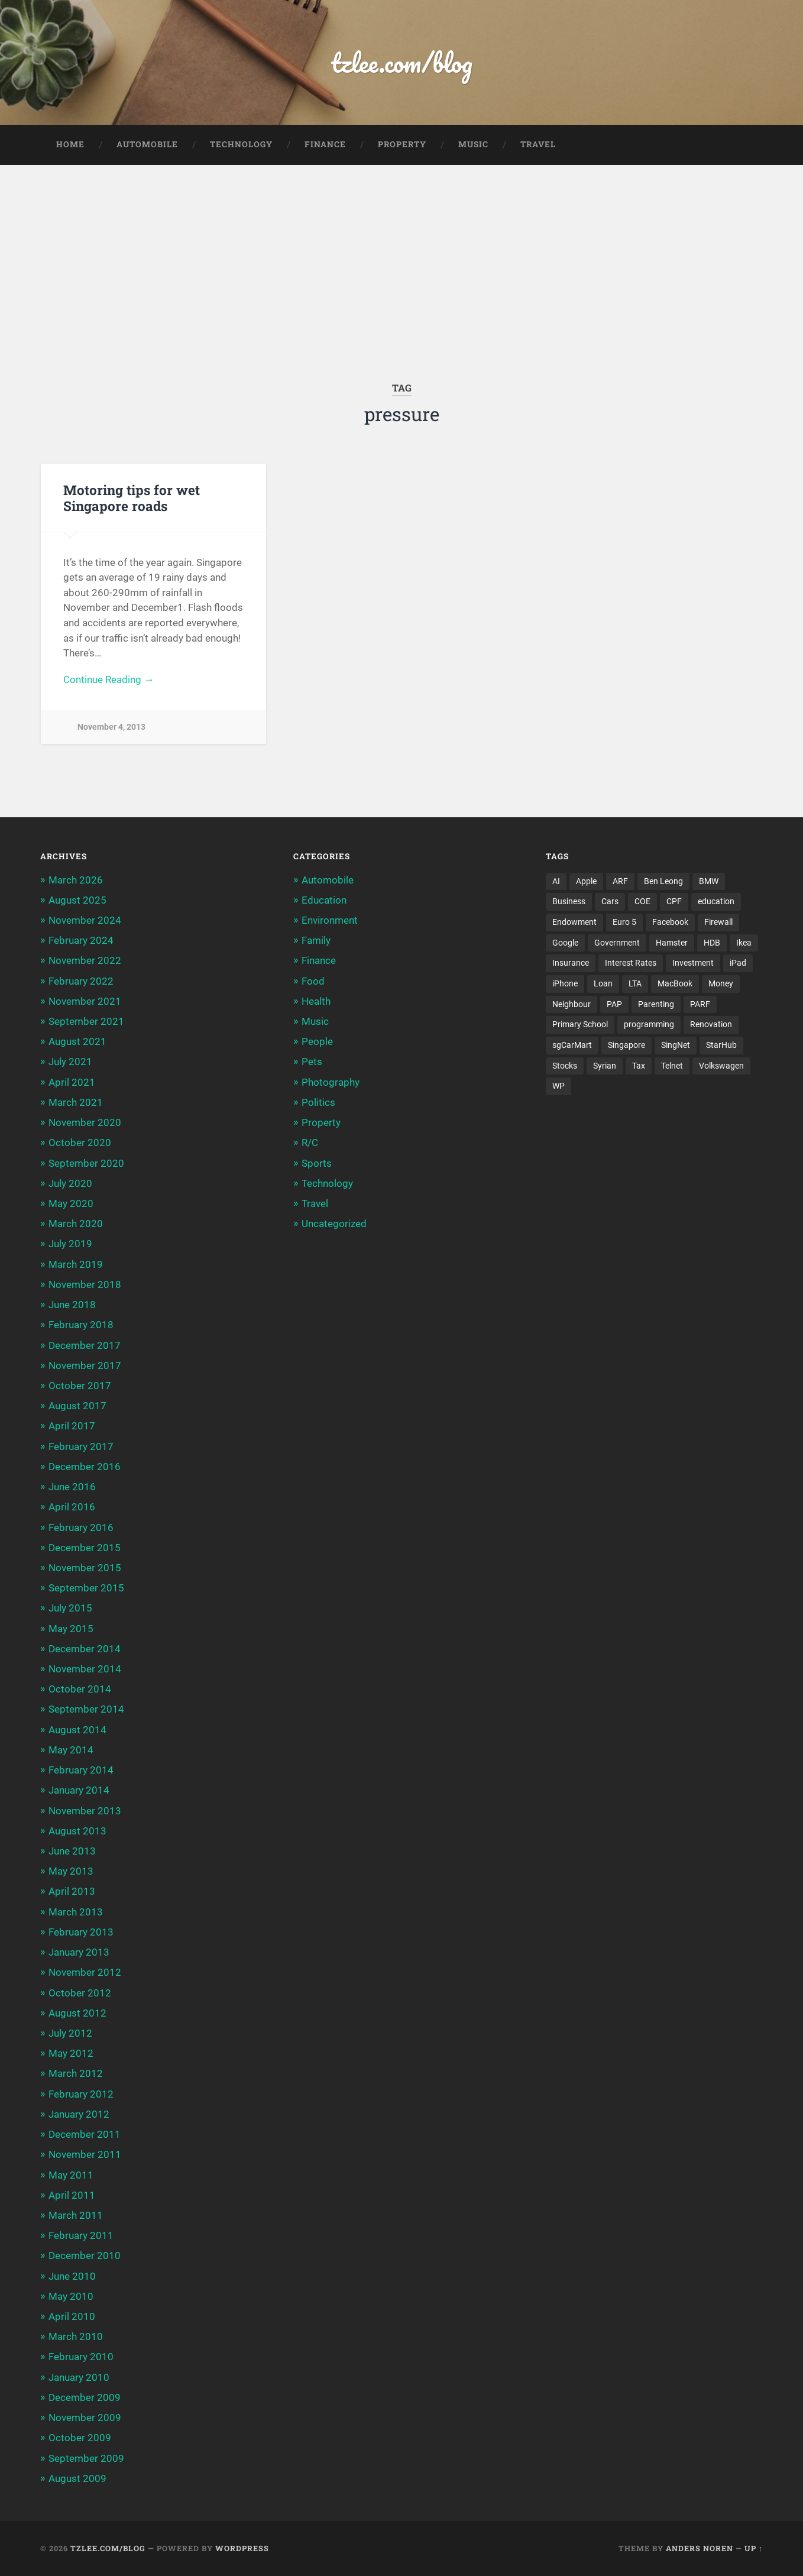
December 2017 (84, 1345)
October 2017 (79, 1385)
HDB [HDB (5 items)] (712, 942)
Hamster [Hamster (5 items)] (672, 942)
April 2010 (71, 2316)
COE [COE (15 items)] (642, 901)
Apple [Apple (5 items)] (586, 881)
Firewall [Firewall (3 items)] (718, 922)
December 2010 (84, 2255)
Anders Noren (699, 2548)
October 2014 (79, 1689)
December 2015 (84, 1548)
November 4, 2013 (111, 727)
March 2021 (75, 1102)
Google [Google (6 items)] (565, 942)
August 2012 (77, 2013)
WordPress (242, 2548)
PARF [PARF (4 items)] (700, 1004)
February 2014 (81, 1770)
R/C (310, 1142)
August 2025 (77, 900)
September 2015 (86, 1588)
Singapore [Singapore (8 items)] (626, 1045)
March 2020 (75, 1223)
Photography (331, 1082)
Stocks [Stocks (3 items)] (564, 1065)
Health (316, 1001)
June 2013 (72, 1851)
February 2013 (81, 1932)
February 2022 (81, 981)
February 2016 (81, 1527)
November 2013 (84, 1811)
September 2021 (86, 1021)
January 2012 (78, 2114)
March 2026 (75, 880)
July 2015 (70, 1608)
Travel (538, 144)
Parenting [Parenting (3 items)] (656, 1004)
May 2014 (70, 1750)
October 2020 (79, 1142)
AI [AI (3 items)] (556, 881)
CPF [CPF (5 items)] (674, 901)
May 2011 (70, 2175)
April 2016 (71, 1507)
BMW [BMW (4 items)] (708, 881)
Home (70, 144)
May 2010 (70, 2296)
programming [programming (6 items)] (649, 1024)
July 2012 (70, 2033)
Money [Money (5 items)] (720, 983)
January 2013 (78, 1952)
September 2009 (86, 2458)
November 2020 (84, 1122)
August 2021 (77, 1041)
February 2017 (81, 1446)
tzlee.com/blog (402, 62)
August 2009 (77, 2478)
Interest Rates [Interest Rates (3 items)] (630, 962)
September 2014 (86, 1709)
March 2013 (75, 1912)
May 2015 (70, 1629)
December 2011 (84, 2134)
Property (402, 144)
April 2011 (71, 2195)
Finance (325, 144)
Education (324, 900)
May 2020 (70, 1203)
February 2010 (81, 2357)
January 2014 (78, 1790)
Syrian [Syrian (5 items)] (604, 1065)
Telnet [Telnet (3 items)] (672, 1065)
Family (316, 940)
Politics (318, 1102)
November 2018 (84, 1284)
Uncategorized (334, 1223)
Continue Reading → (108, 679)
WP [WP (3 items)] (558, 1085)
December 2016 (84, 1467)
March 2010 (75, 2336)
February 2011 (81, 2235)
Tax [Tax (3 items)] (638, 1065)
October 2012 (79, 1993)
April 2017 (71, 1426)
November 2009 (84, 2417)
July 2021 (70, 1061)
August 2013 (77, 1831)
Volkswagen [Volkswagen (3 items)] (721, 1065)
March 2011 (75, 2215)
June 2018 (72, 1304)
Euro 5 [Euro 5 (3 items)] (624, 922)
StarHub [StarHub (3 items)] (721, 1045)
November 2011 (84, 2154)
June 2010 (72, 2276)
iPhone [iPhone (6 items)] (565, 983)
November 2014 (84, 1669)
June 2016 (72, 1487)
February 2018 (81, 1325)
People (317, 1041)
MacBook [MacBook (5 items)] (675, 983)
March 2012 (75, 2073)
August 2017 (77, 1406)
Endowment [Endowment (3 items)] (574, 922)
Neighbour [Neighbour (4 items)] (571, 1004)
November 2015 (84, 1568)
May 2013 (70, 1871)
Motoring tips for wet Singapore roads (131, 497)
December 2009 (84, 2397)
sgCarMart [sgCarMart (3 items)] (572, 1045)
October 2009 (79, 2438)
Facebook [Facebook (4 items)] (670, 922)
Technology (241, 144)
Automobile (147, 144)
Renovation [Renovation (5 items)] (711, 1024)
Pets (312, 1061)
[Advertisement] (401, 253)
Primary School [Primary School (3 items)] (580, 1024)
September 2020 (86, 1163)
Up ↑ (753, 2548)
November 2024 (84, 920)
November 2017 (84, 1365)
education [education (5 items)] (716, 901)
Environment (330, 920)
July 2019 (70, 1244)
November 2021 (84, 1001)
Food (313, 981)
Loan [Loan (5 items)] (603, 983)
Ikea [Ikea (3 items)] (744, 942)
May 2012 (70, 2053)
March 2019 (75, 1264)
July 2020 (70, 1183)
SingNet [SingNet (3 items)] (675, 1045)
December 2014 (84, 1649)
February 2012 (81, 2094)
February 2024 (81, 940)
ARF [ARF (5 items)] (620, 881)
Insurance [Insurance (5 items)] (570, 962)
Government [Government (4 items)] (617, 942)
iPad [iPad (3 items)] (738, 962)
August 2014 (77, 1730)
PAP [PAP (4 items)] (614, 1004)
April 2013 (71, 1891)
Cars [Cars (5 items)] (610, 901)
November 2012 (84, 1972)
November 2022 (84, 960)
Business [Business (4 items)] (568, 901)
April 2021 (71, 1082)
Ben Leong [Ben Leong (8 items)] (663, 881)
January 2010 (78, 2377)
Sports (317, 1163)
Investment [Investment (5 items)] (693, 962)
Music (473, 144)
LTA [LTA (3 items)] (635, 983)
